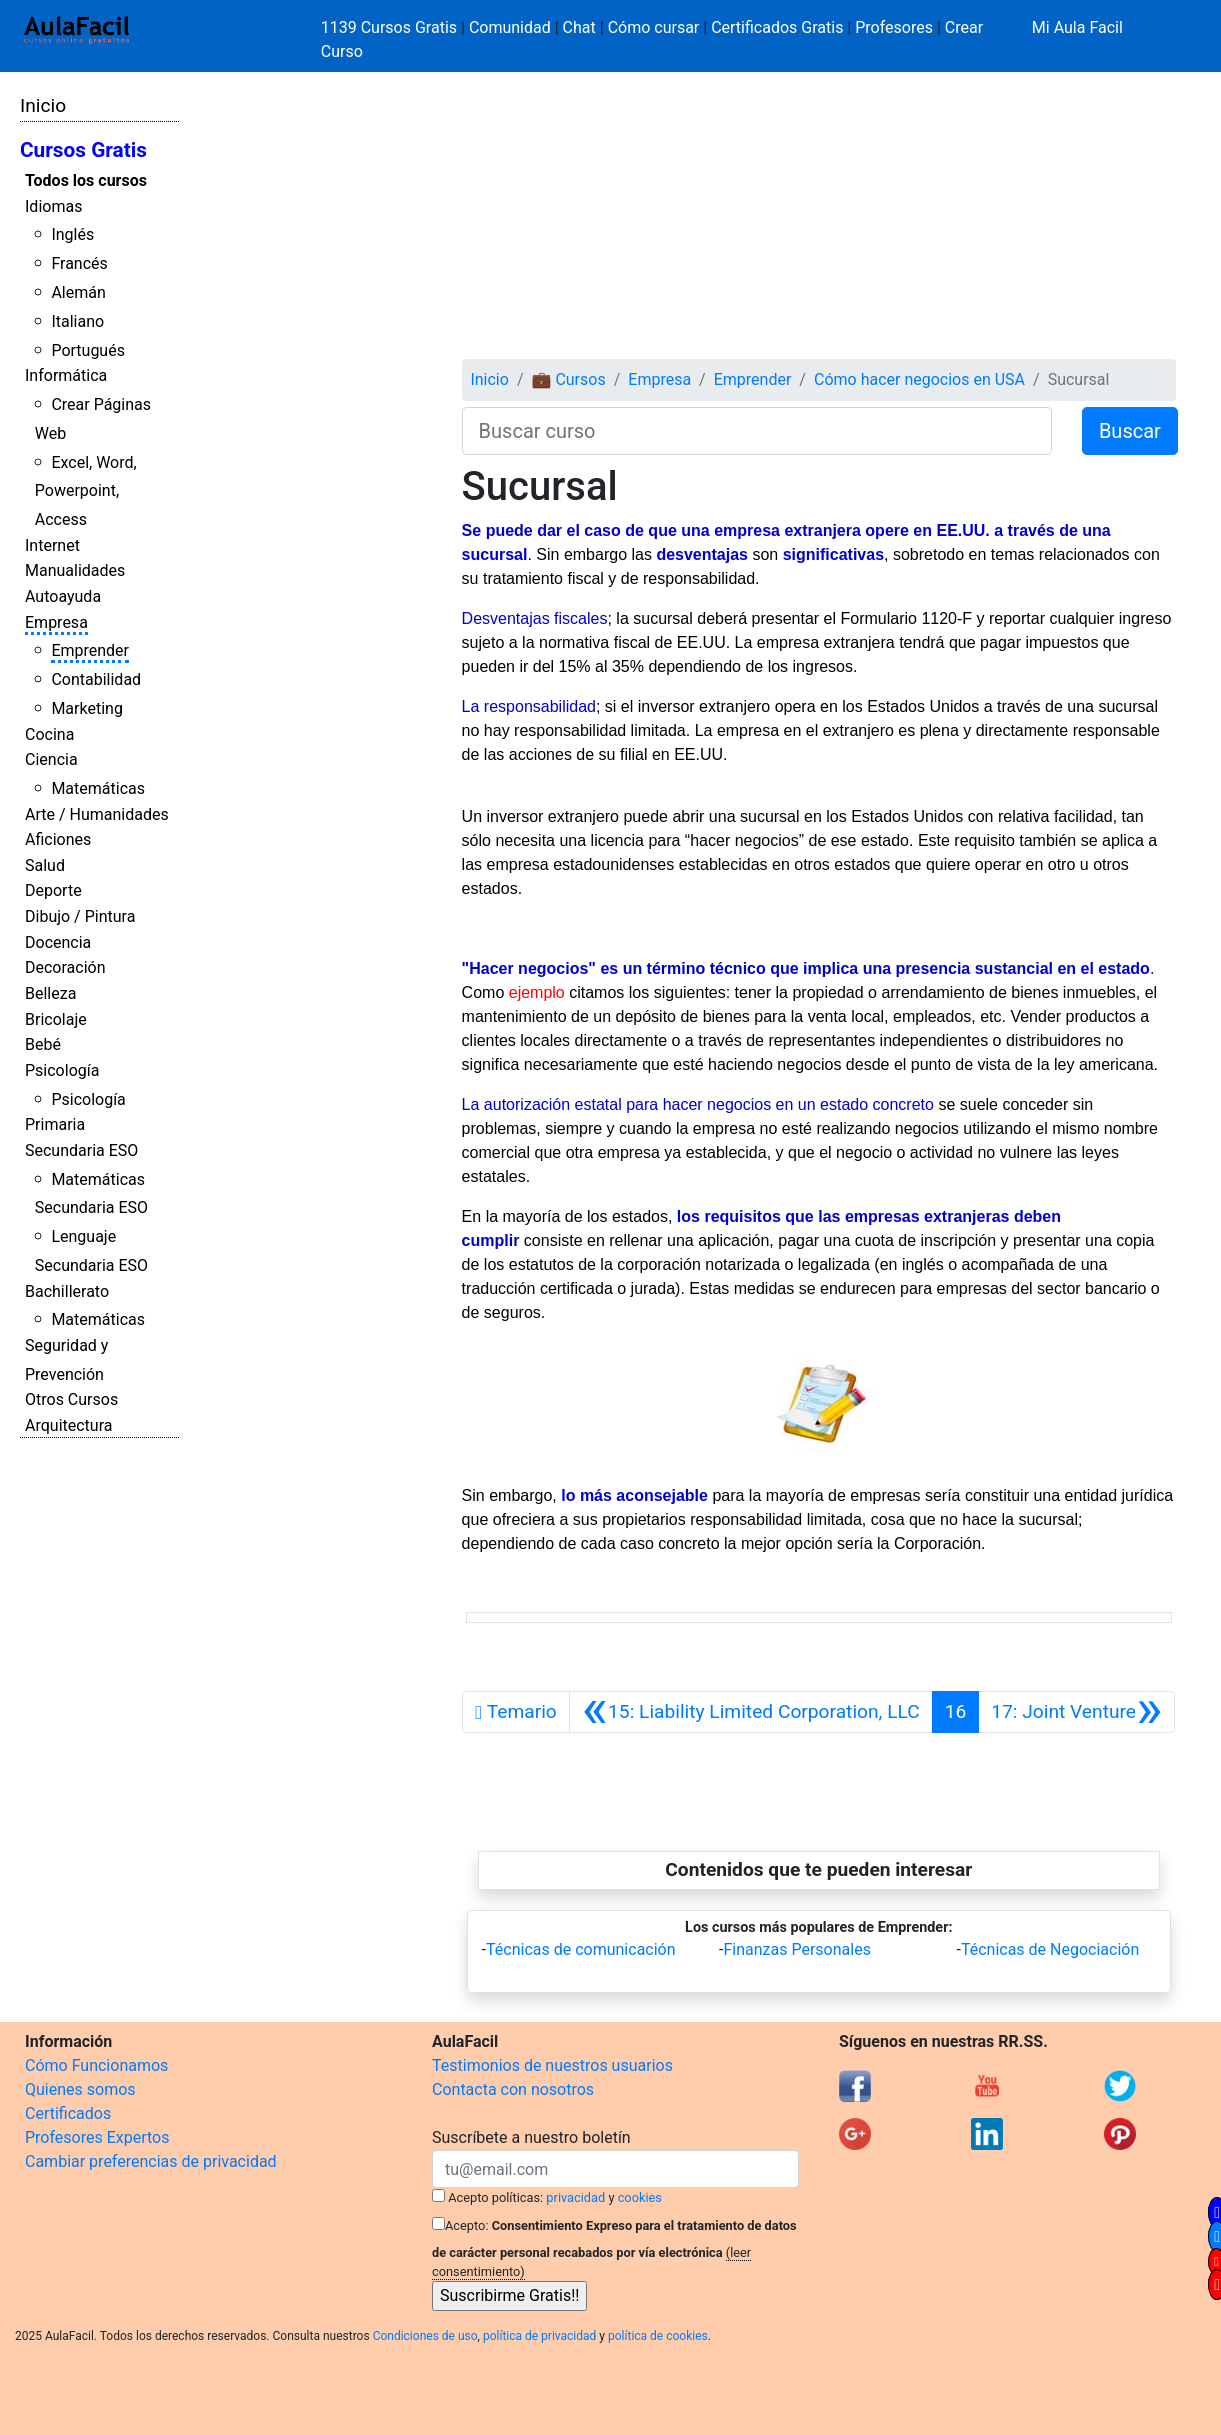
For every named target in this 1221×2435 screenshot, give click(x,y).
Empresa (56, 622)
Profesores (894, 27)
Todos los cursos (86, 180)
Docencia (58, 942)
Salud (45, 865)
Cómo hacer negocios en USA (919, 379)
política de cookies (658, 2336)
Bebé (43, 1044)
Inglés (72, 234)
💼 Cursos (568, 379)
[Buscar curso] (757, 431)
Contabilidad (96, 679)
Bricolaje (56, 1019)
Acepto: (466, 2225)
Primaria (55, 1124)
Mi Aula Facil (1077, 27)
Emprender (90, 650)
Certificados (68, 2113)
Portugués (88, 350)
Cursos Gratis (83, 150)
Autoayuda (63, 596)
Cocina (49, 734)
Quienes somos (80, 2089)
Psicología (62, 1070)
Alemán (78, 292)
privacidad (575, 2197)
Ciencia (51, 759)
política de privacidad (539, 2336)
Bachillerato (67, 1291)
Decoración (65, 967)
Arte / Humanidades (97, 814)
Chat (579, 27)
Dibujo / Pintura (80, 916)
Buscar (1130, 431)
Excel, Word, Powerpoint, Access (86, 491)
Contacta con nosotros (513, 2089)
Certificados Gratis (777, 27)
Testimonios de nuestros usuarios (552, 2065)
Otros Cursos (71, 1399)
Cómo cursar (654, 27)
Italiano (77, 321)
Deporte (53, 890)
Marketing (86, 708)
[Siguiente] (1076, 1712)
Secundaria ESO (81, 1150)
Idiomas (53, 206)
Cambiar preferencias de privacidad (151, 2161)
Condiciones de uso (425, 2336)
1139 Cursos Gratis (391, 27)
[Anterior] (751, 1712)
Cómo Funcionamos (96, 2065)
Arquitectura (68, 1425)
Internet (52, 545)
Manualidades (75, 570)
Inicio (43, 105)
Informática (66, 375)
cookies (640, 2197)
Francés (79, 263)
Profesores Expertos (97, 2137)
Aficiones (58, 839)
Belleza (50, 993)
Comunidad (510, 27)
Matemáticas (98, 788)
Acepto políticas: (495, 2197)
